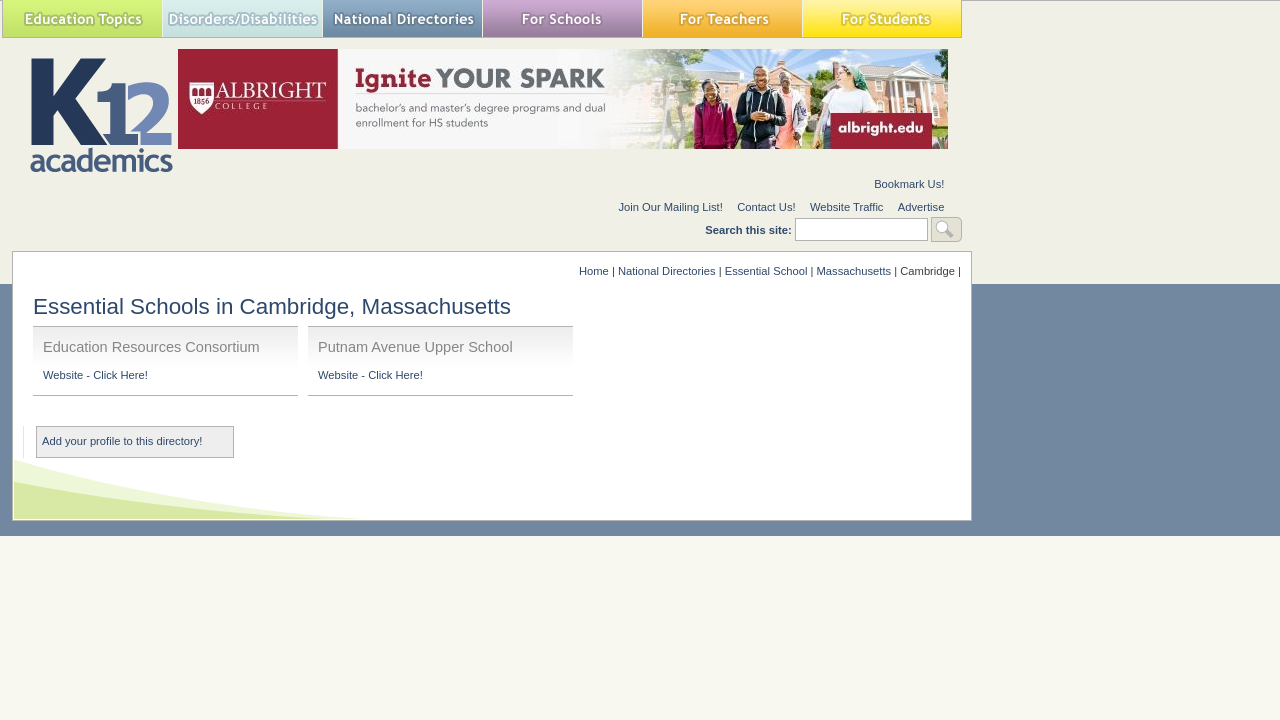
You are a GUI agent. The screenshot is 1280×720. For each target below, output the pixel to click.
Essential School (766, 271)
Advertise (921, 207)
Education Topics (82, 18)
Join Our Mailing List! (670, 207)
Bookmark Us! (909, 184)
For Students (882, 18)
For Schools (562, 18)
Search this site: (750, 230)
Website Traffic (847, 207)
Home (594, 271)
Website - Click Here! (95, 375)
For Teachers (722, 18)
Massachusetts (854, 271)
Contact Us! (766, 207)
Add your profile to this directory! (122, 441)
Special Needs (242, 18)
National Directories (402, 18)
